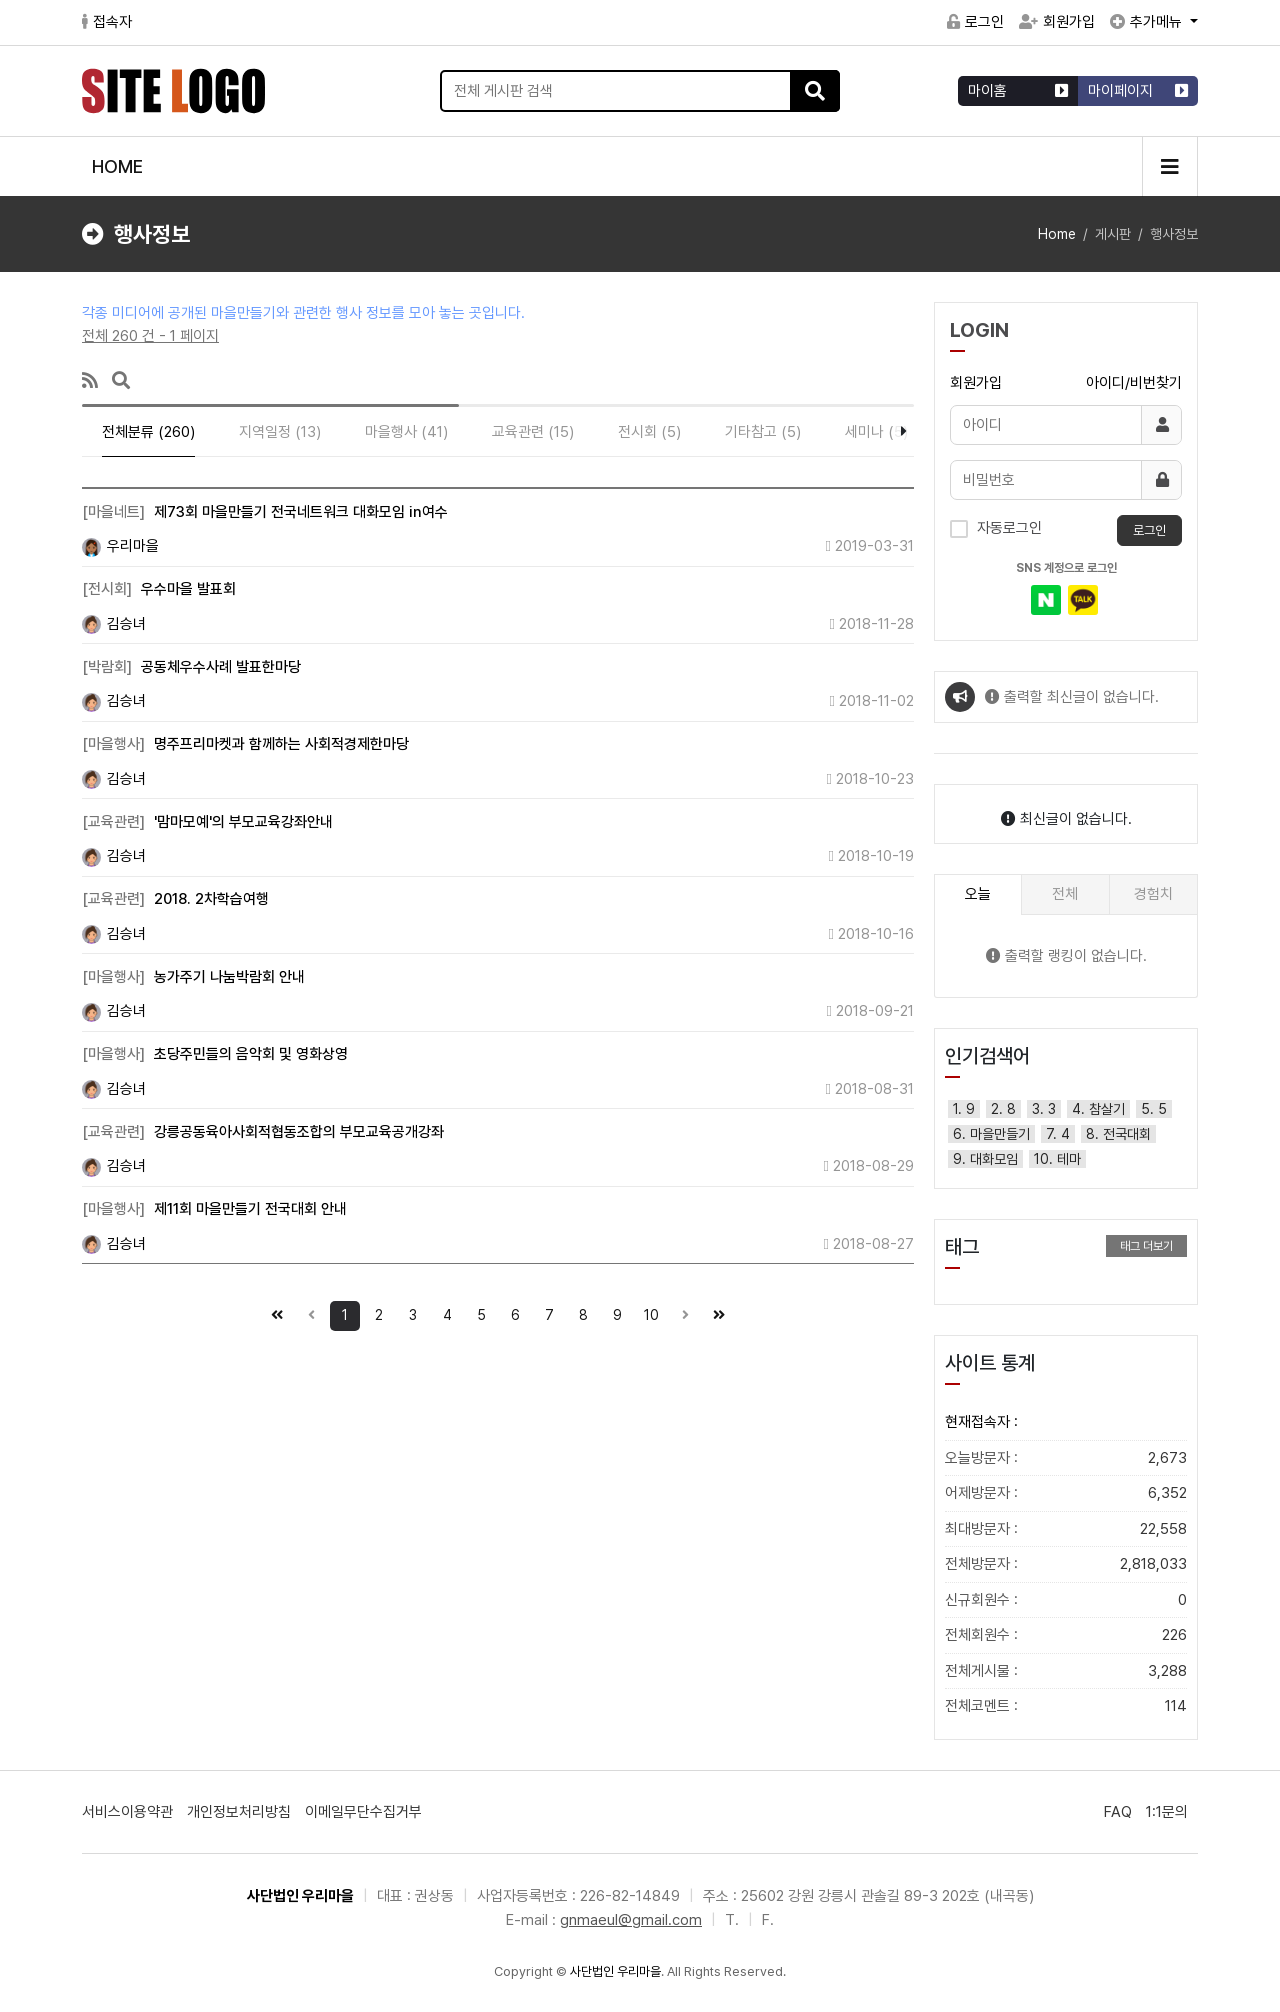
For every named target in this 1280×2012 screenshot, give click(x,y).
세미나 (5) (876, 432)
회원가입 (1057, 22)
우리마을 (120, 546)
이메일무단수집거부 (363, 1812)
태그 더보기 (1146, 1246)
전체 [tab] (1065, 894)
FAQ (1118, 1812)
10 (647, 1312)
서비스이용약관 (127, 1812)
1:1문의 (1167, 1812)
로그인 (975, 22)
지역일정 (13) (280, 432)
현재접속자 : (981, 1422)
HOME (117, 166)
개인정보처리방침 (239, 1812)
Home (1057, 234)
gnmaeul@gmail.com (631, 1920)
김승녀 (114, 624)
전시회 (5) (649, 432)
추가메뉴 (1148, 22)
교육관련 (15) (533, 432)
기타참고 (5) (763, 432)
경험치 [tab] (1153, 894)
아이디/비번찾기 (1134, 383)
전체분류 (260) (148, 432)
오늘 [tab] (978, 894)
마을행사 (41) (406, 432)
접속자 (107, 22)
